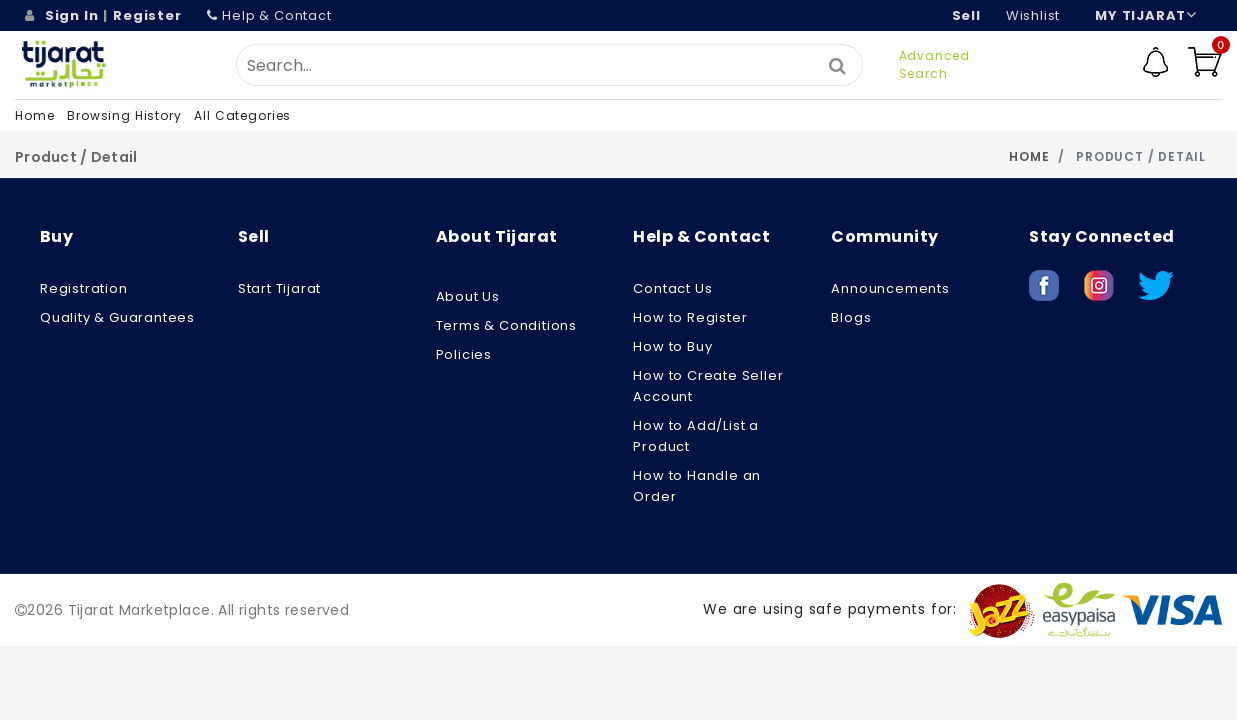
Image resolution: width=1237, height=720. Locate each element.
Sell (966, 15)
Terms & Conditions (506, 325)
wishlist (1033, 15)
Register (147, 15)
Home (34, 115)
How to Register (690, 317)
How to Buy (672, 346)
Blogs (851, 317)
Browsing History (124, 115)
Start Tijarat (279, 288)
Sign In (72, 15)
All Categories (242, 115)
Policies (464, 354)
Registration (84, 288)
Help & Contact (269, 15)
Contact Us (672, 288)
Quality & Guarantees (117, 317)
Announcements (890, 288)
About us (468, 296)
